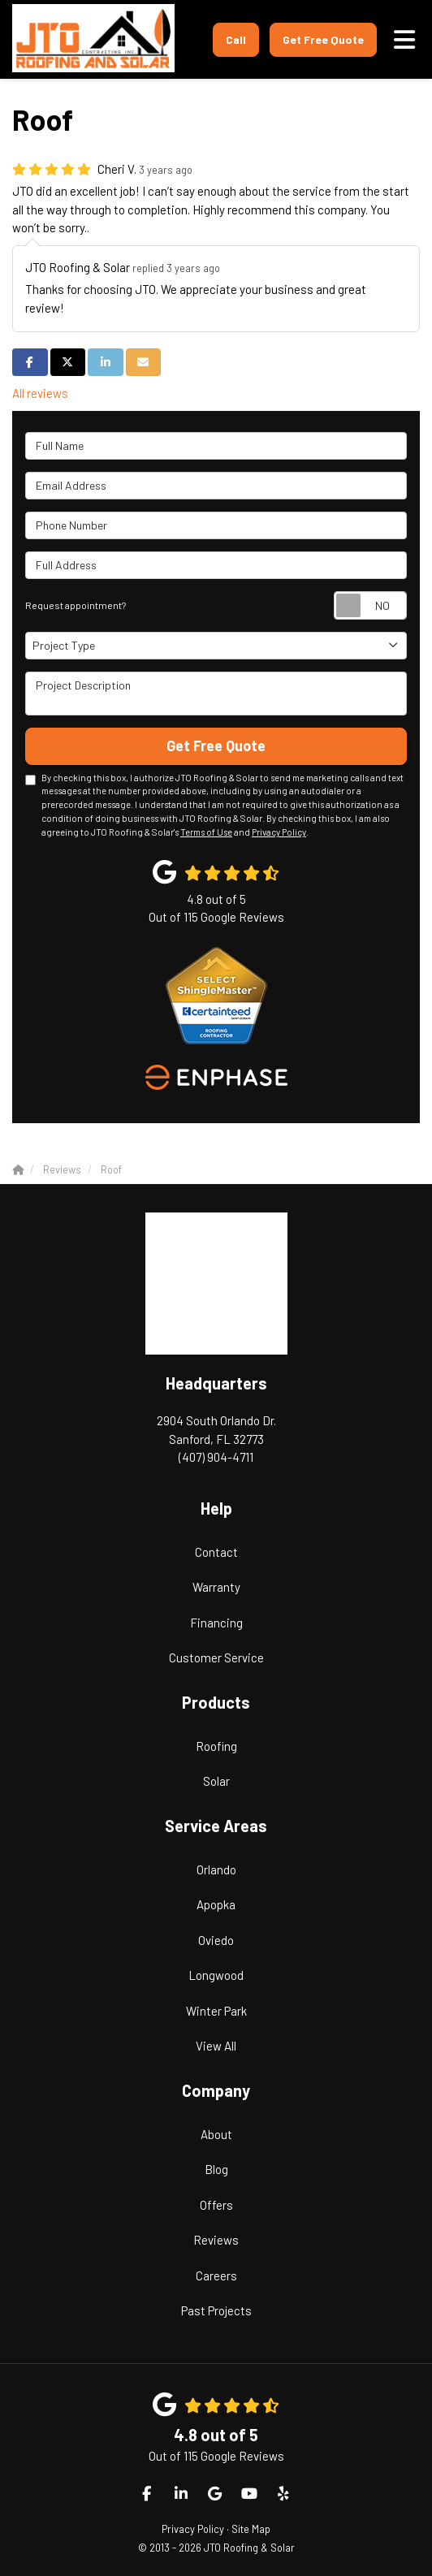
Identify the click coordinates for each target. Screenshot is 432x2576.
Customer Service (216, 1657)
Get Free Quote (323, 39)
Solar (216, 1781)
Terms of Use (206, 832)
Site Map (250, 2528)
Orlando (216, 1869)
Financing (216, 1622)
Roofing (216, 1746)
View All (216, 2045)
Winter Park (216, 2010)
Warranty (216, 1587)
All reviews (40, 393)
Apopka (216, 1904)
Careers (216, 2275)
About (216, 2134)
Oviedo (216, 1940)
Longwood (216, 1975)
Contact (216, 1552)
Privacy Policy (279, 832)
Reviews (216, 2239)
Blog (216, 2169)
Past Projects (216, 2310)
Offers (216, 2205)
